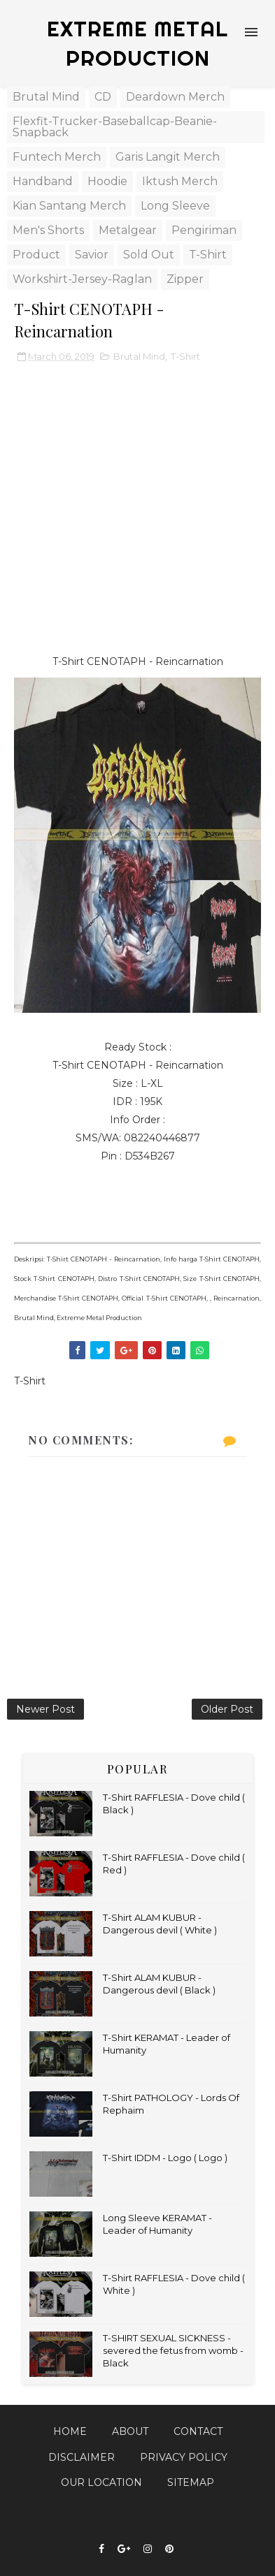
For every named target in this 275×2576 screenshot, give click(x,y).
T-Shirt (208, 254)
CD (102, 96)
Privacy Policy (183, 2457)
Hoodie (107, 181)
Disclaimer (81, 2457)
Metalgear (128, 230)
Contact (198, 2431)
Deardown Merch (175, 96)
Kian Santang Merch (69, 205)
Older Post (227, 1709)
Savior (91, 254)
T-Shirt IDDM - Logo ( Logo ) (165, 2157)
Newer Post (45, 1709)
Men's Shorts (48, 230)
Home (70, 2431)
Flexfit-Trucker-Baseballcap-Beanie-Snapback (115, 127)
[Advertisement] (137, 515)
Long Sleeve (175, 205)
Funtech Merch (57, 156)
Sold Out (148, 254)
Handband (43, 181)
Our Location (101, 2482)
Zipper (185, 279)
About (130, 2431)
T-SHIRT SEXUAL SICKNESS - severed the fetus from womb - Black (173, 2350)
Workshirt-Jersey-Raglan (82, 279)
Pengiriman (204, 230)
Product (36, 254)
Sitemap (190, 2482)
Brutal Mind (46, 96)
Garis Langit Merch (167, 156)
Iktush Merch (180, 181)
